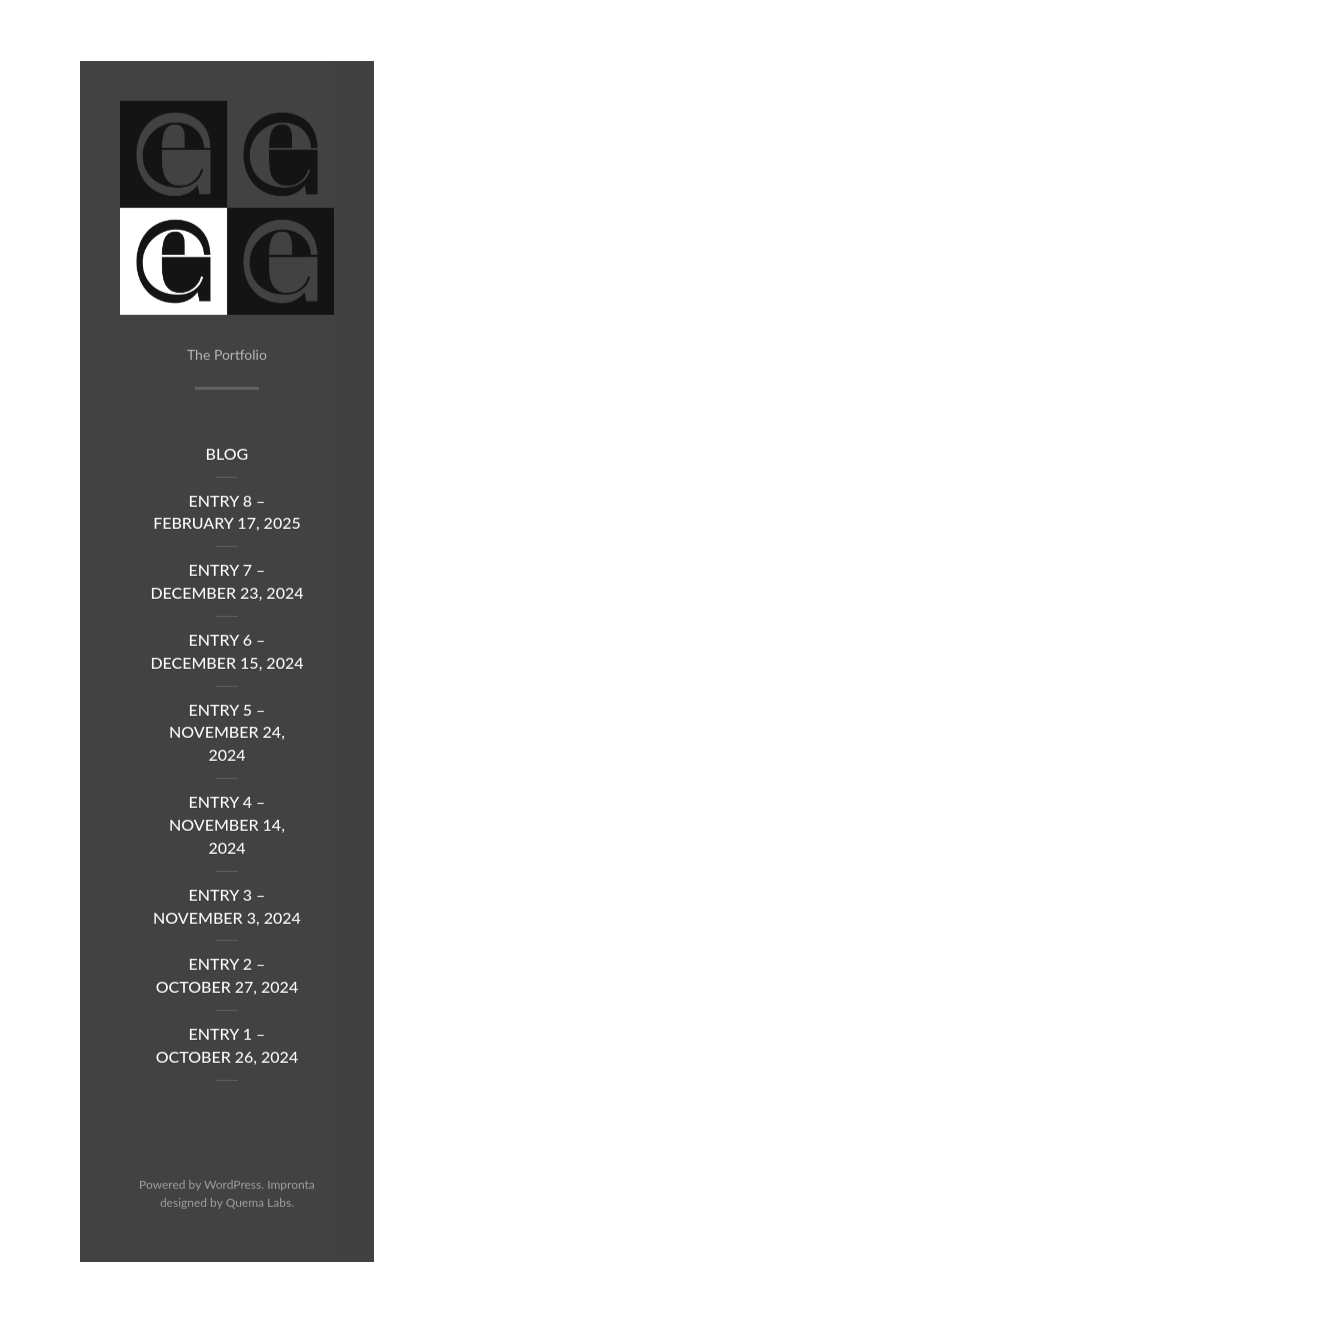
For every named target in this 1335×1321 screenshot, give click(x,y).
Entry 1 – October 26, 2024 (227, 1049)
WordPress (232, 1189)
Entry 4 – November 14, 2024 (227, 828)
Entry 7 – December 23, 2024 (226, 586)
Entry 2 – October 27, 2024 (227, 980)
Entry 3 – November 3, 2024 (227, 910)
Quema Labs (259, 1206)
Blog (227, 457)
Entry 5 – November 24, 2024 (227, 736)
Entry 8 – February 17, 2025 (227, 516)
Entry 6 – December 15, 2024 (226, 655)
